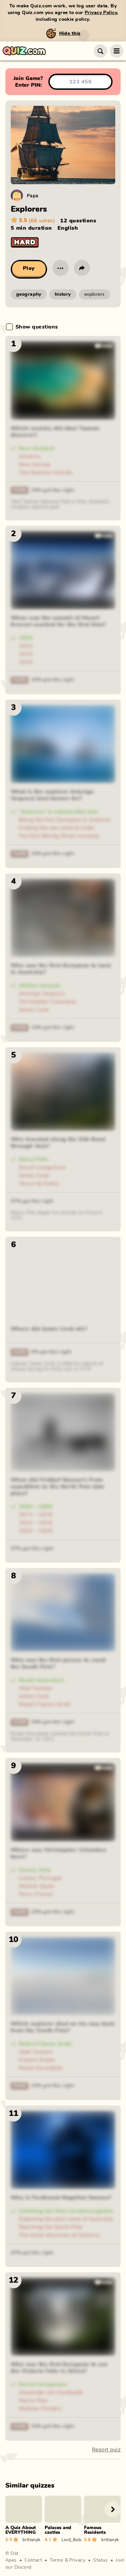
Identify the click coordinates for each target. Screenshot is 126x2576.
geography (28, 294)
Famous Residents (95, 2530)
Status (100, 2560)
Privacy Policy (101, 12)
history (63, 294)
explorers (94, 294)
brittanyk (31, 2539)
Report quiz (106, 2449)
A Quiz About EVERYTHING (20, 2530)
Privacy (77, 2560)
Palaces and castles (58, 2530)
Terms (56, 2560)
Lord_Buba (71, 2539)
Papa (33, 195)
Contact (33, 2560)
